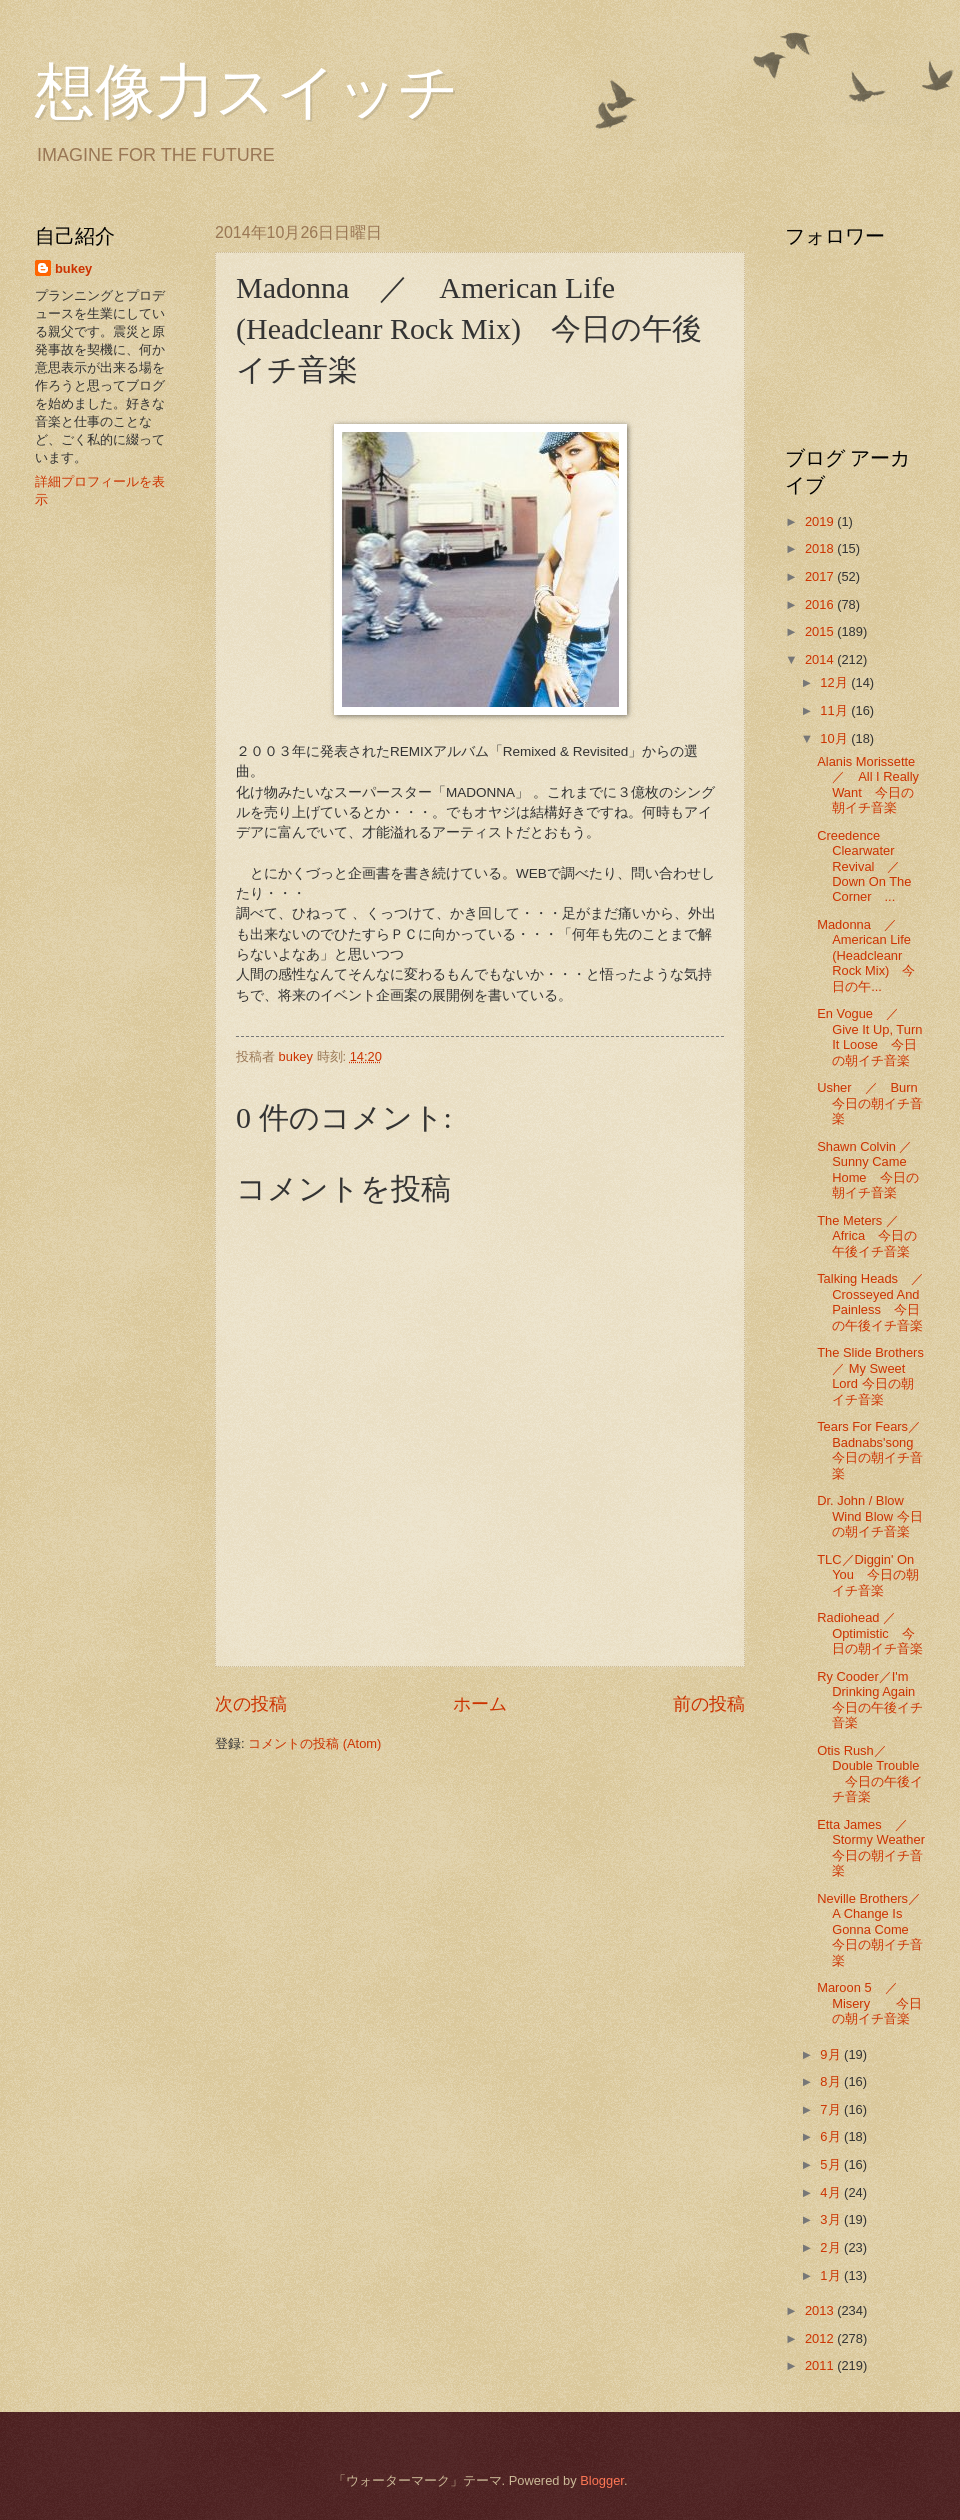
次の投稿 (251, 1704)
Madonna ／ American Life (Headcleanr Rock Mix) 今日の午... (866, 955)
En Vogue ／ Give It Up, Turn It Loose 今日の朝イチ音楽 (869, 1036)
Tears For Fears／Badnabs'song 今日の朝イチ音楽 (871, 1449)
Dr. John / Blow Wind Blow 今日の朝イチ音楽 (869, 1516)
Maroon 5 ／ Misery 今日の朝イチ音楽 (869, 2003)
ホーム (480, 1704)
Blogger (602, 2480)
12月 (835, 682)
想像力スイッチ (247, 92)
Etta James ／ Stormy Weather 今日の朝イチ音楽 (877, 1847)
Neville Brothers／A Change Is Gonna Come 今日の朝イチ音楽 (870, 1929)
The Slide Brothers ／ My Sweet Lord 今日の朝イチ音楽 (870, 1375)
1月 (832, 2275)
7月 (832, 2109)
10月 (835, 738)
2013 (821, 2310)
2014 (821, 659)
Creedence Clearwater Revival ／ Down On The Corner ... (865, 866)
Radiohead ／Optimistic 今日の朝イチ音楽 (870, 1633)
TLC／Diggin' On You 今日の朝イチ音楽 (868, 1575)
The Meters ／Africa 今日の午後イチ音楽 (867, 1236)
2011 (821, 2365)
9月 (832, 2054)
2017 (821, 576)
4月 (832, 2192)
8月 (832, 2081)
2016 (821, 604)
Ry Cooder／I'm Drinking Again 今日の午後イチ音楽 (872, 1699)
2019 (821, 521)
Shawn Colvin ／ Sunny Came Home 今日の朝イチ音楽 (871, 1169)
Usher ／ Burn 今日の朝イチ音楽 (874, 1103)
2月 (832, 2247)
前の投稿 (709, 1704)
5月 (832, 2164)
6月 (832, 2136)
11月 (835, 710)
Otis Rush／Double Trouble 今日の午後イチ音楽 (870, 1773)
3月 (832, 2219)
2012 (821, 2338)
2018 (821, 548)
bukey (73, 268)
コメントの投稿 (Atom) (314, 1743)
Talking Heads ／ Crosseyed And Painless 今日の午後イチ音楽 (877, 1301)
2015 (821, 631)
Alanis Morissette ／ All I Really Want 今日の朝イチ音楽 (872, 784)
